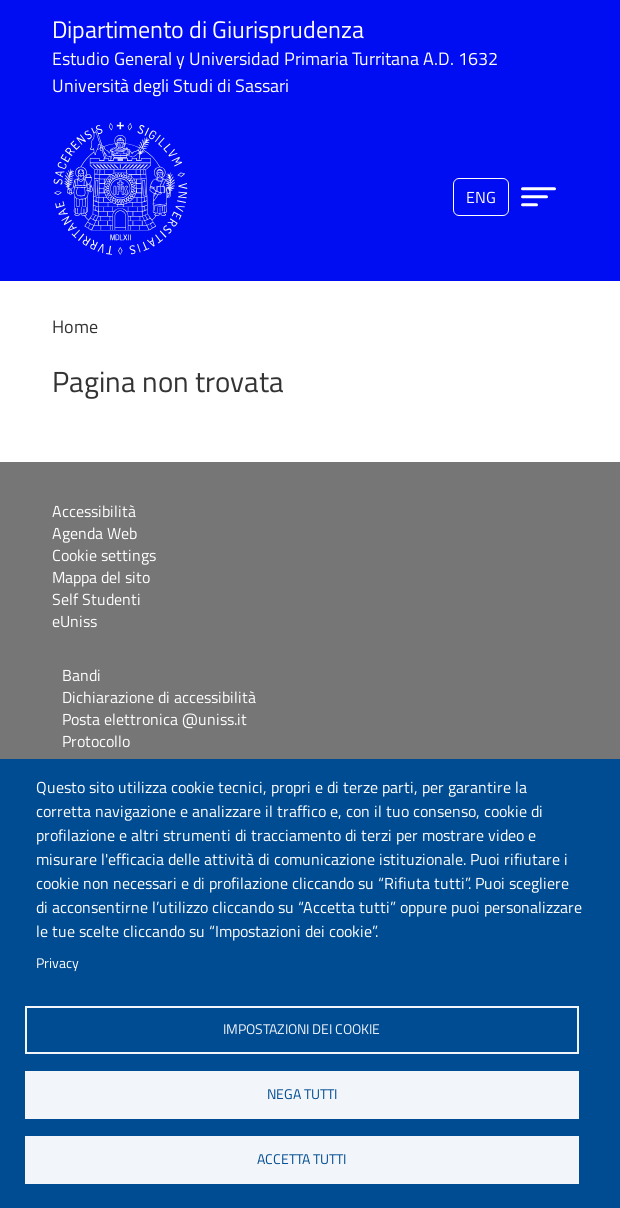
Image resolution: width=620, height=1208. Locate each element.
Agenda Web (94, 533)
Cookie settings (104, 555)
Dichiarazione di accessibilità (159, 697)
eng (481, 197)
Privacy (57, 963)
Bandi (81, 675)
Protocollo (96, 741)
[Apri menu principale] (538, 196)
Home (75, 326)
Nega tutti (302, 1094)
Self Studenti (96, 599)
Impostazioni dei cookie (301, 1029)
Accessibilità (94, 511)
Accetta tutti (301, 1159)
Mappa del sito (101, 577)
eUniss (74, 621)
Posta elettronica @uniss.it (154, 719)
